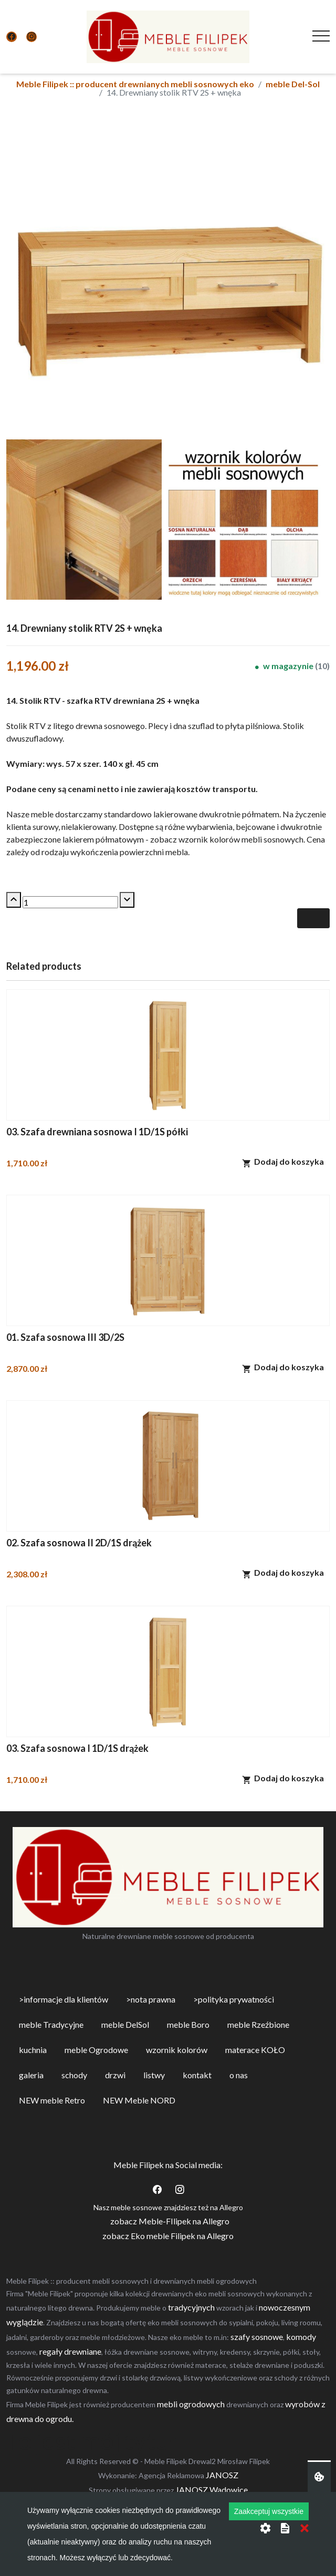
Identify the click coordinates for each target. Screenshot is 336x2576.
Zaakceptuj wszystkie (268, 2511)
